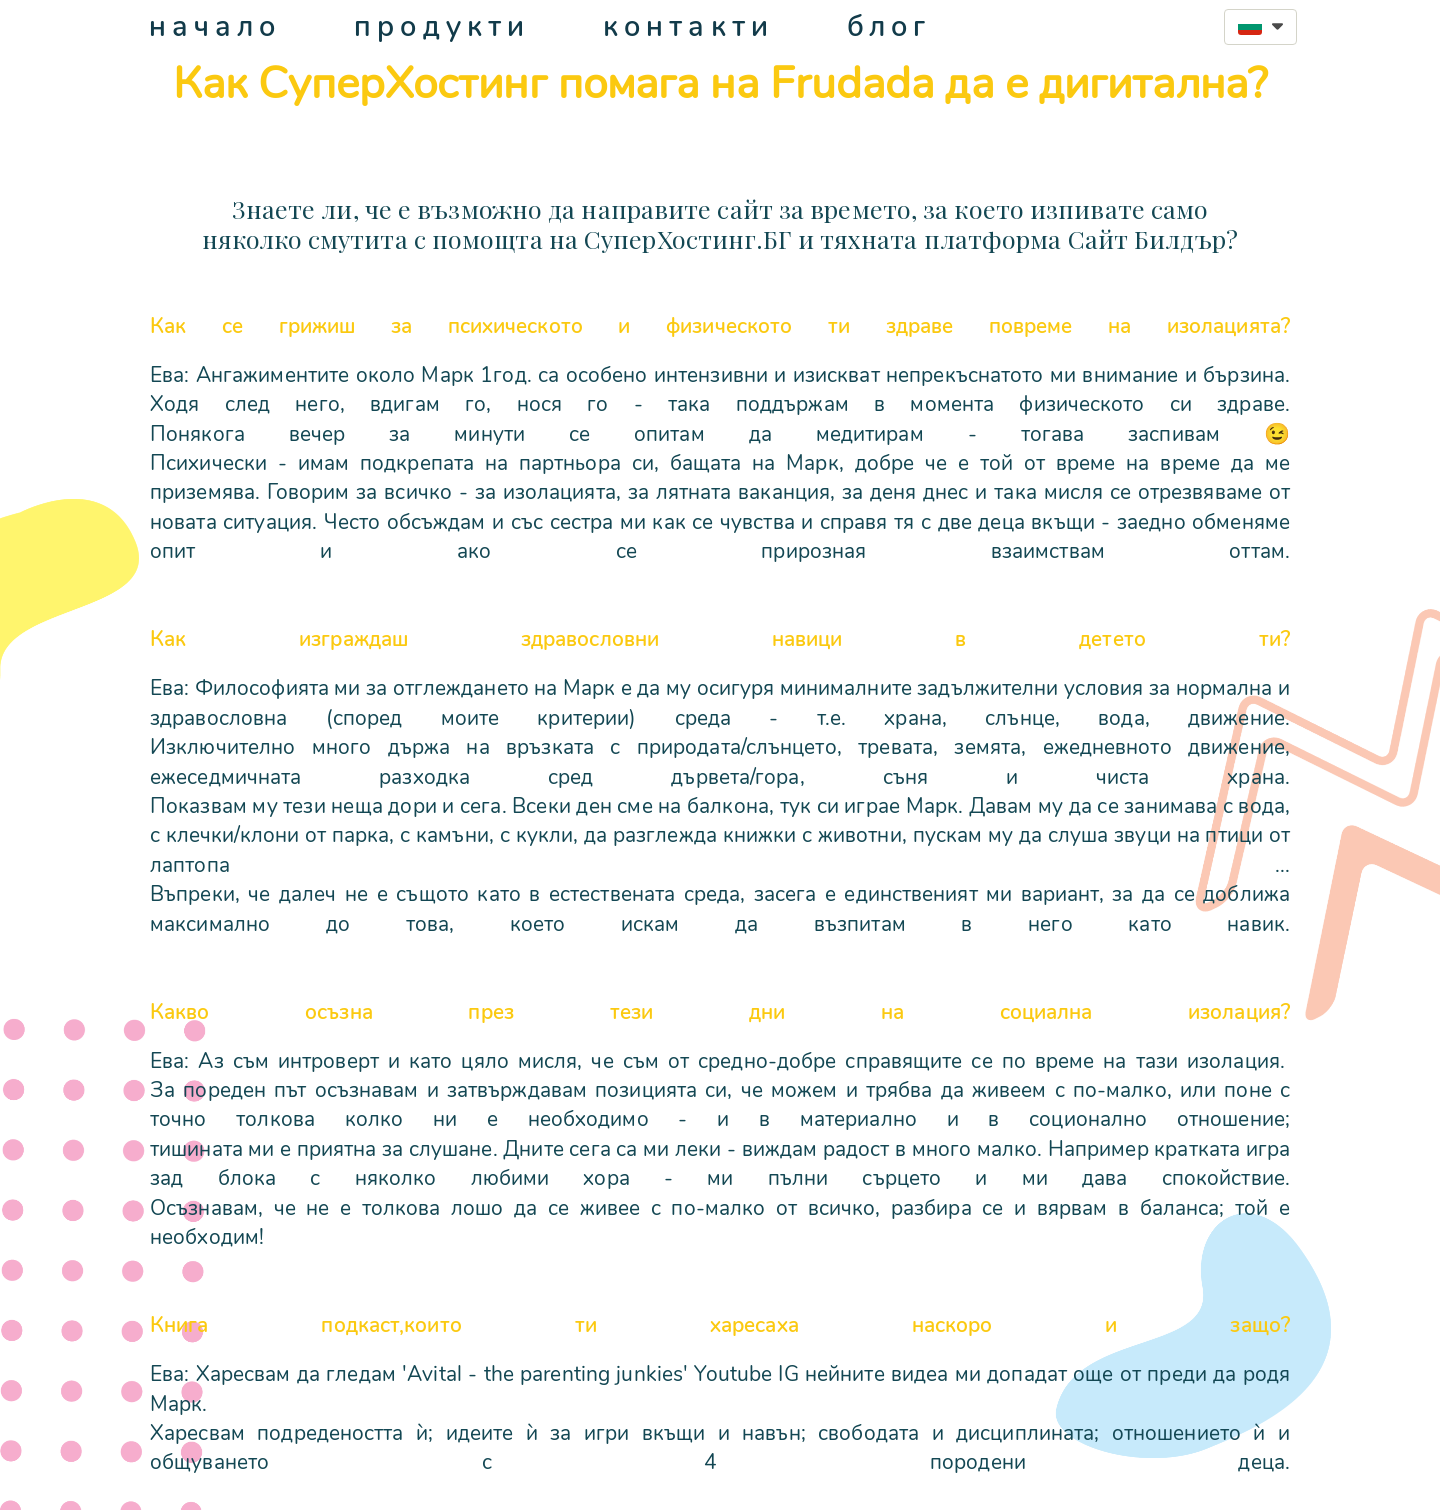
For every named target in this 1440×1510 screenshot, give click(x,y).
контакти (688, 26)
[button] (1260, 27)
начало (215, 26)
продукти (442, 26)
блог (889, 26)
